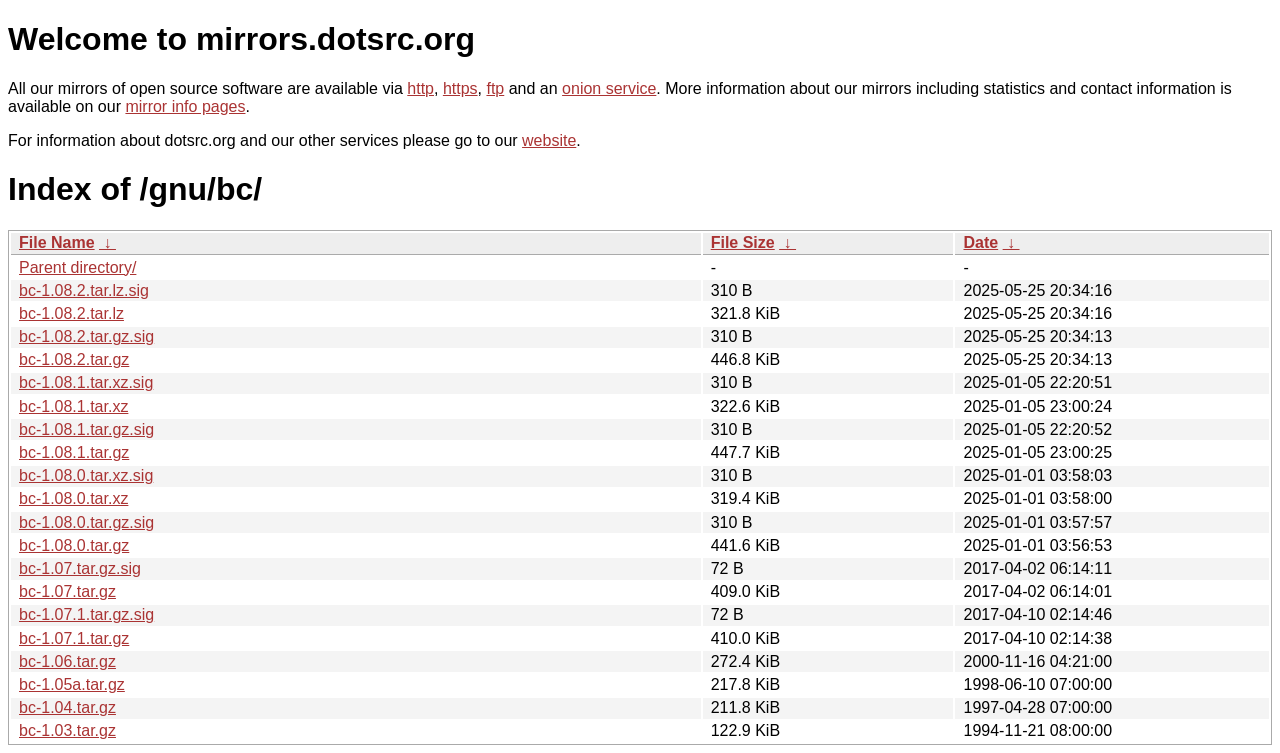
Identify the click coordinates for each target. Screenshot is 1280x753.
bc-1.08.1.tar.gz (74, 452)
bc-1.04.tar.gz (67, 707)
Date (980, 242)
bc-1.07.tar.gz (67, 591)
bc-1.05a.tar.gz (72, 684)
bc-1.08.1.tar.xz (73, 406)
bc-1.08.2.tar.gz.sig (86, 336)
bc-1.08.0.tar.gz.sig (86, 522)
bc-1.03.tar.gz (67, 730)
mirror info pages (185, 106)
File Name (57, 242)
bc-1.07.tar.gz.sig (80, 568)
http (420, 88)
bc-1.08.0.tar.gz (74, 545)
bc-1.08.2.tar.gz (74, 359)
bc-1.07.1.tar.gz (74, 638)
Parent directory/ (77, 267)
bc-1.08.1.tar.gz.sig (86, 429)
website (549, 140)
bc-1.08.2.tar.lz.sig (84, 290)
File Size (743, 242)
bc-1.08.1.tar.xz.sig (86, 382)
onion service (609, 88)
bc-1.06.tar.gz (67, 661)
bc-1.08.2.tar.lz (71, 313)
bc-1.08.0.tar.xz (73, 498)
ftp (495, 88)
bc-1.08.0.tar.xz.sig (86, 475)
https (460, 88)
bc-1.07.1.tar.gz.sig (86, 614)
